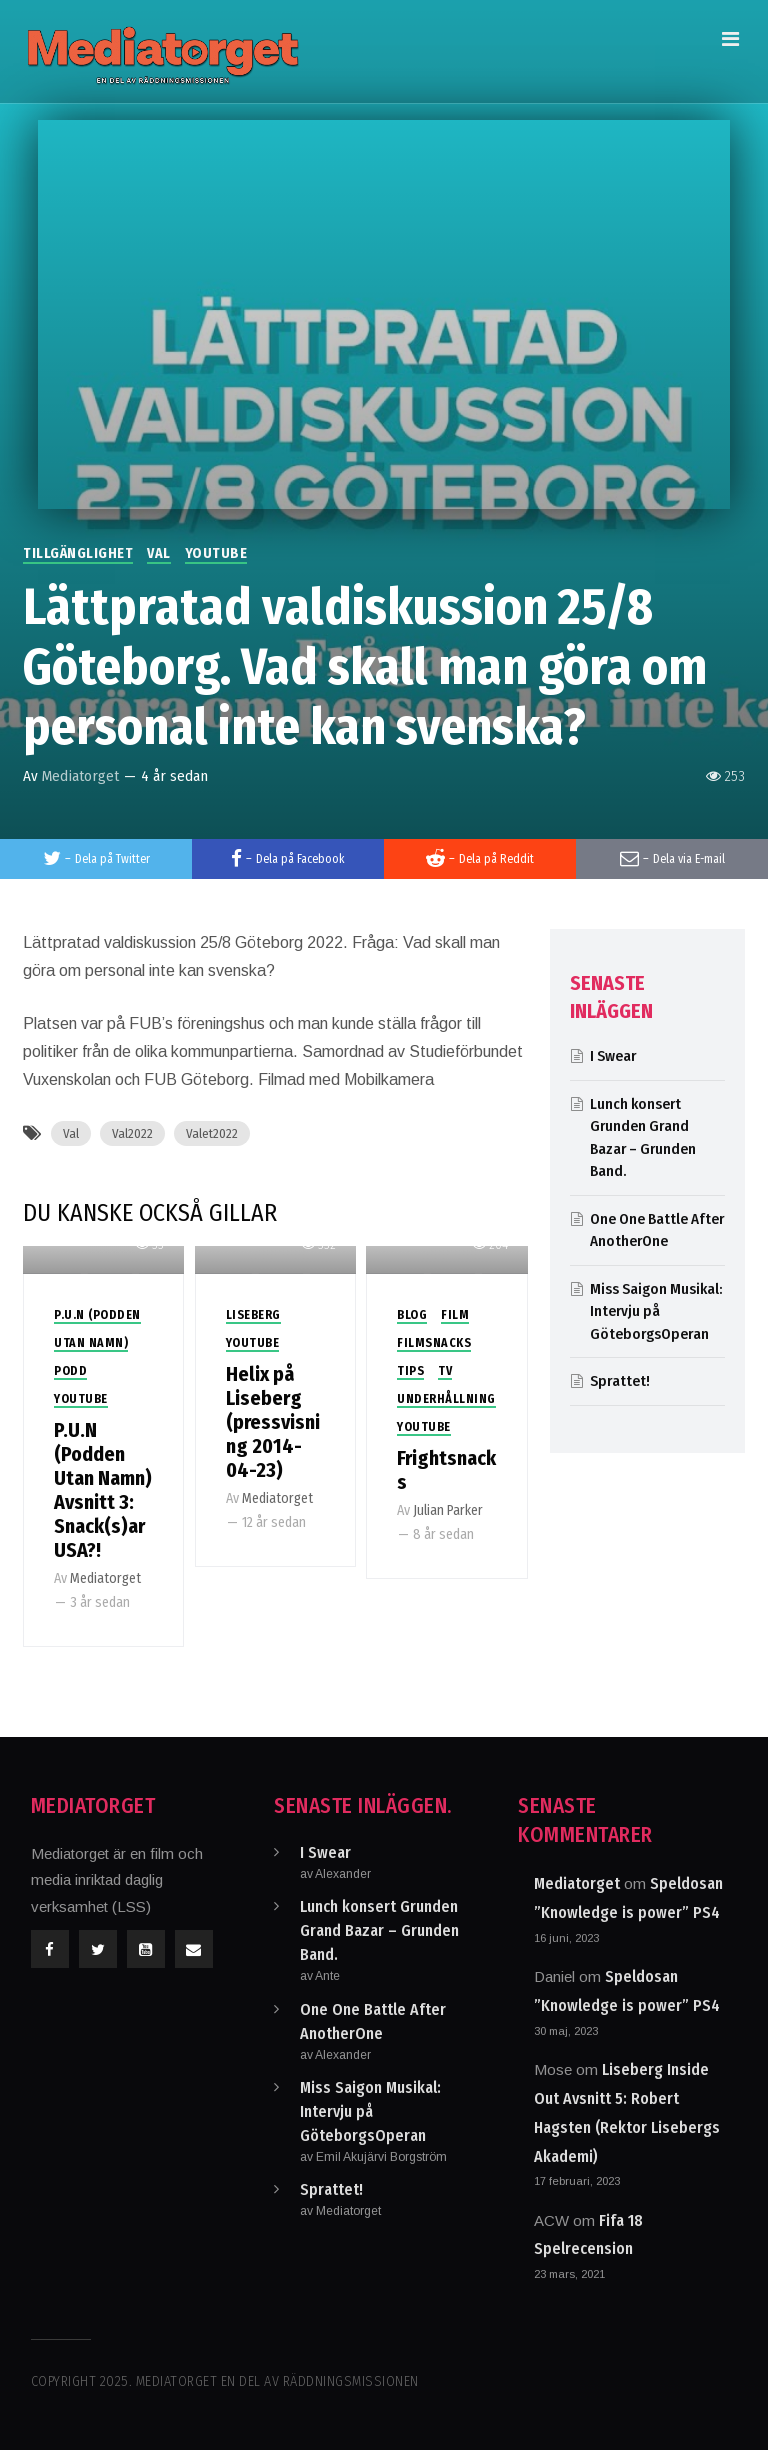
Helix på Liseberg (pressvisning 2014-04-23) (273, 1422)
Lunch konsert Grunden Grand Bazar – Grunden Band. (379, 1930)
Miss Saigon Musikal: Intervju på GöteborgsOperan (656, 1311)
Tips (410, 1371)
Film (455, 1315)
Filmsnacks (434, 1343)
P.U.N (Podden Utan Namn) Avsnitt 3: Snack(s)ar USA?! (103, 1490)
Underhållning (446, 1399)
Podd (70, 1371)
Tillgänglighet (78, 553)
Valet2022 (212, 1133)
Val (159, 553)
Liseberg (253, 1315)
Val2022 (132, 1133)
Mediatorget (80, 776)
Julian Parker (448, 1510)
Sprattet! (620, 1381)
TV (445, 1371)
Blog (412, 1315)
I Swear (613, 1056)
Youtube (216, 553)
